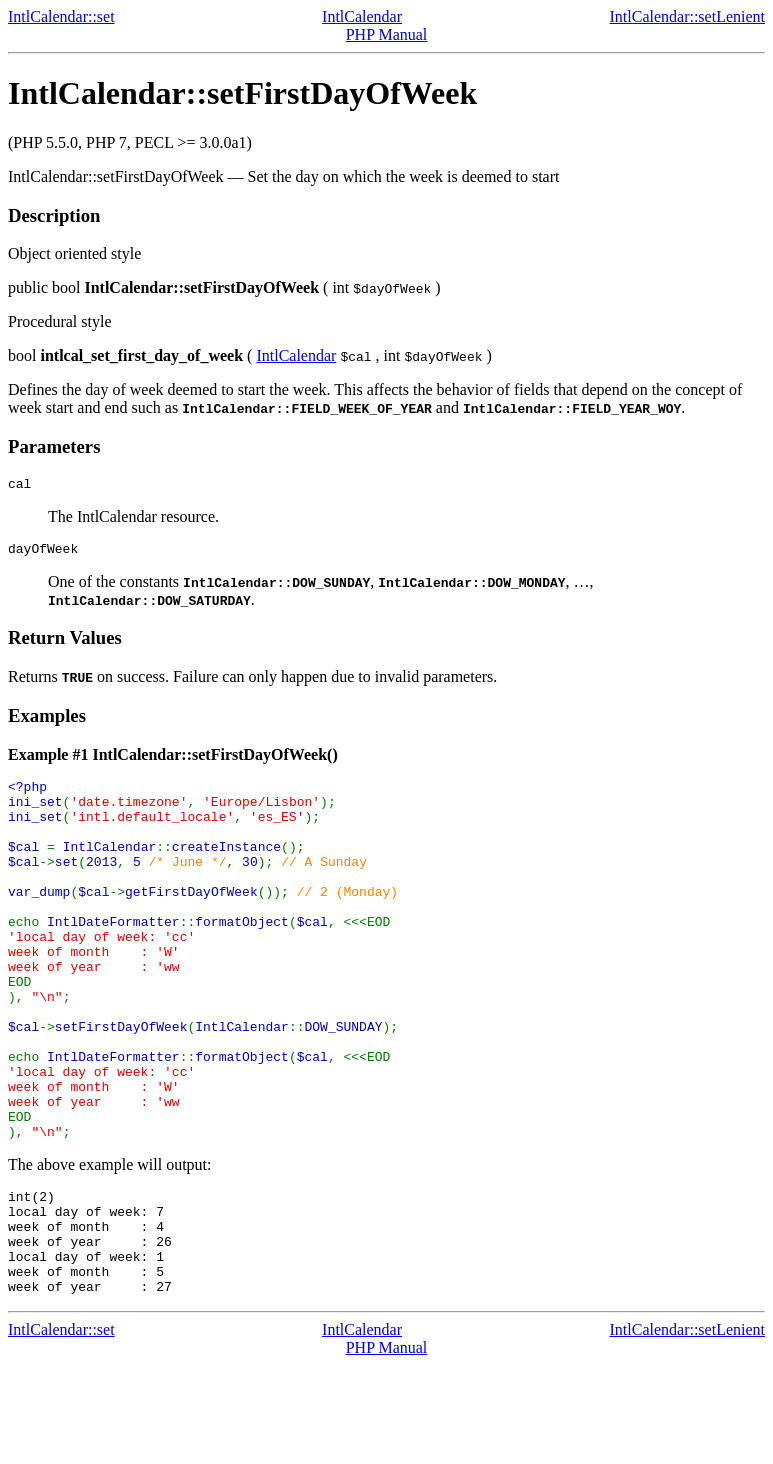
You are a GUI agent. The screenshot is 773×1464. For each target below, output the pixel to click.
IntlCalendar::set (61, 16)
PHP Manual (387, 34)
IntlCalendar (362, 16)
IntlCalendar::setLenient (688, 16)
